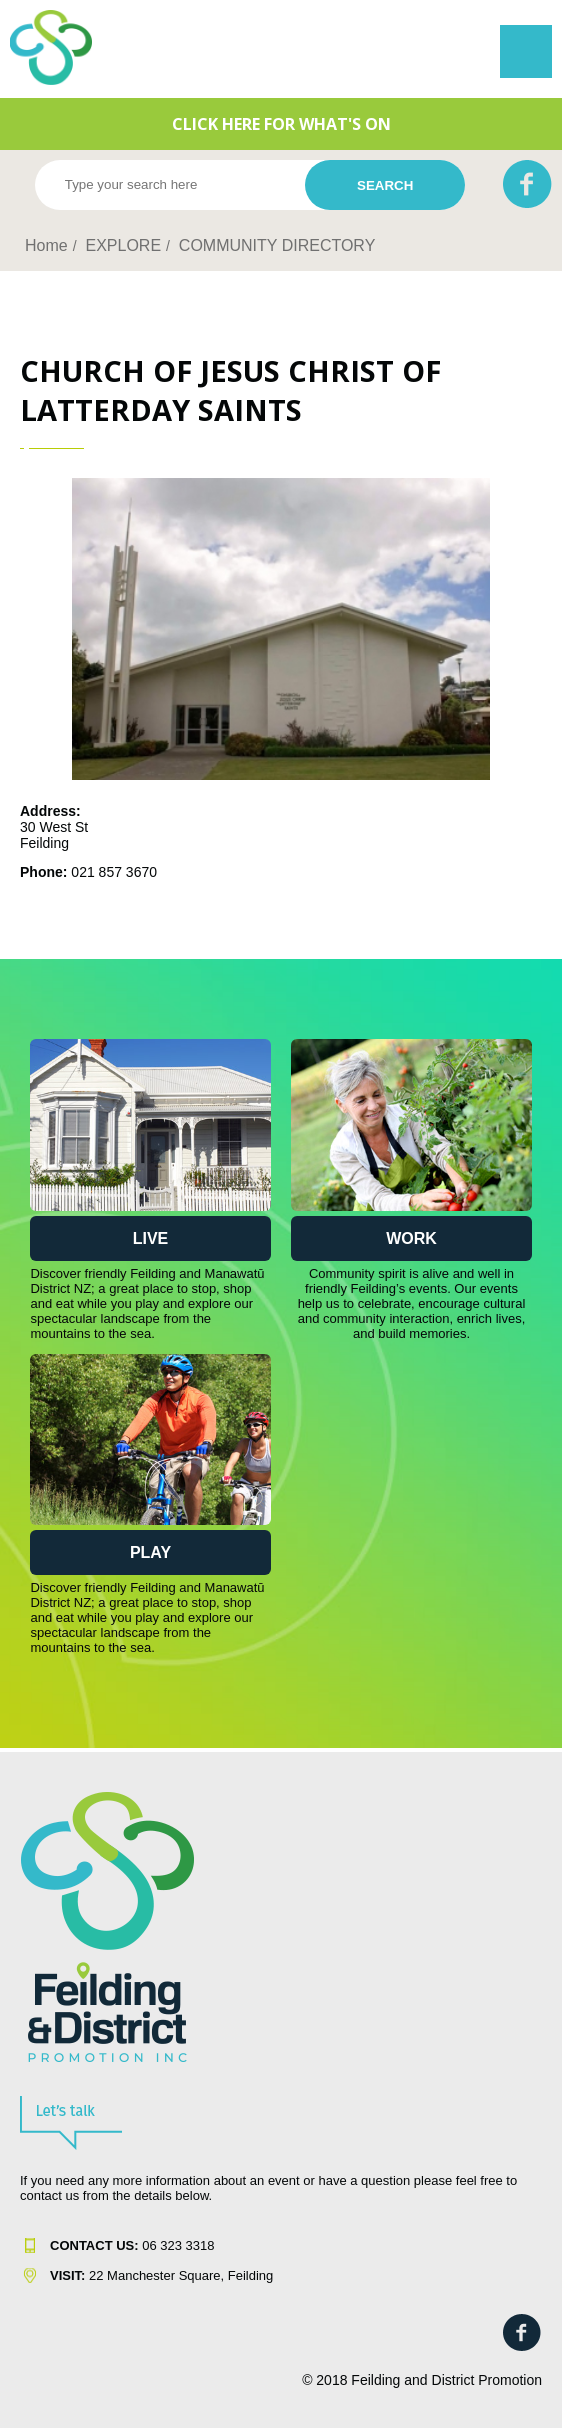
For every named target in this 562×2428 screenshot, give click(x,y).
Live (151, 1238)
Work (411, 1238)
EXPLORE (123, 245)
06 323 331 (128, 2245)
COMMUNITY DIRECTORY (277, 245)
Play (150, 1552)
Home (46, 245)
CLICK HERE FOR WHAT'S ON (281, 124)
